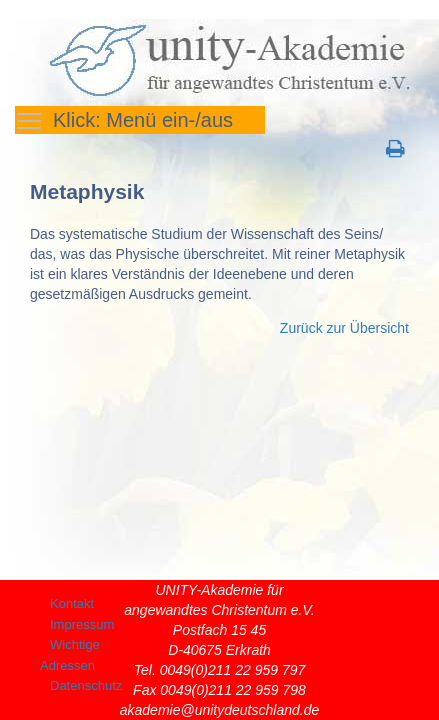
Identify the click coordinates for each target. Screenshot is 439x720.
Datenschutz (86, 685)
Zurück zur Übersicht (344, 328)
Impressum (82, 624)
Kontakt (72, 603)
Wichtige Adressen (70, 655)
